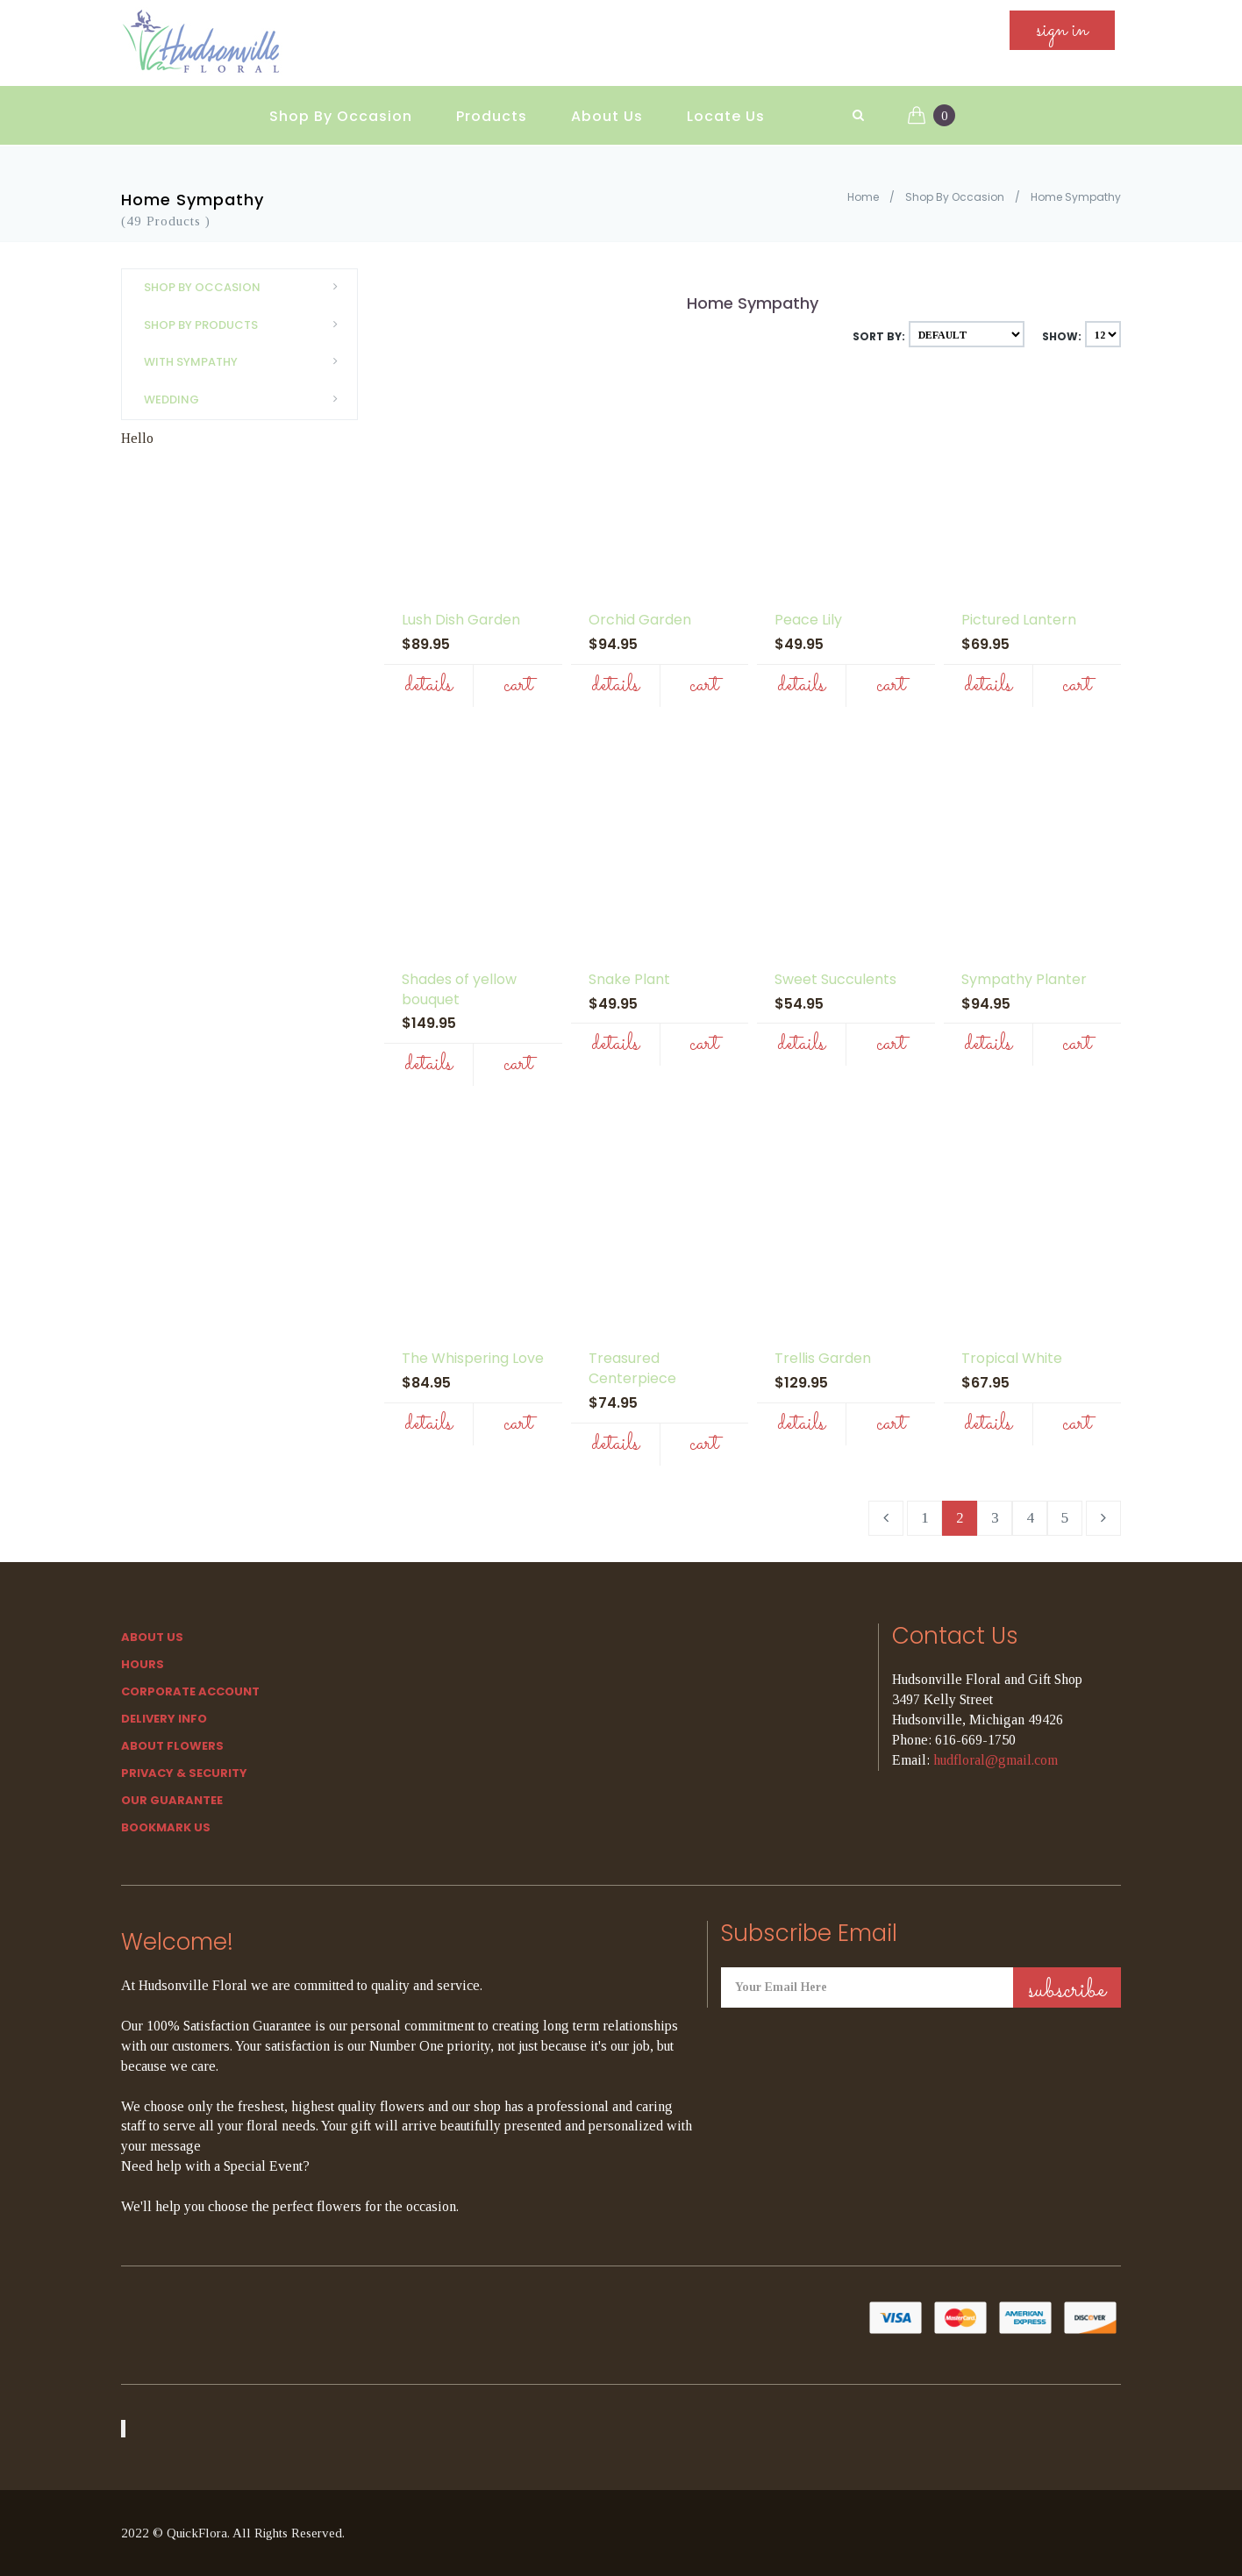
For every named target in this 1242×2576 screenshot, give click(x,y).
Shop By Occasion (340, 106)
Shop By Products (246, 325)
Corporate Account (190, 1691)
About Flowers (172, 1746)
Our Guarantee (172, 1800)
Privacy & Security (184, 1773)
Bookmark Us (166, 1827)
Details (428, 685)
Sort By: (879, 336)
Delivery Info (164, 1718)
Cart (517, 685)
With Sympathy (246, 361)
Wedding (246, 399)
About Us (607, 106)
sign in (1062, 36)
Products (491, 106)
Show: (1061, 336)
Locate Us (726, 106)
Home (863, 196)
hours (142, 1664)
